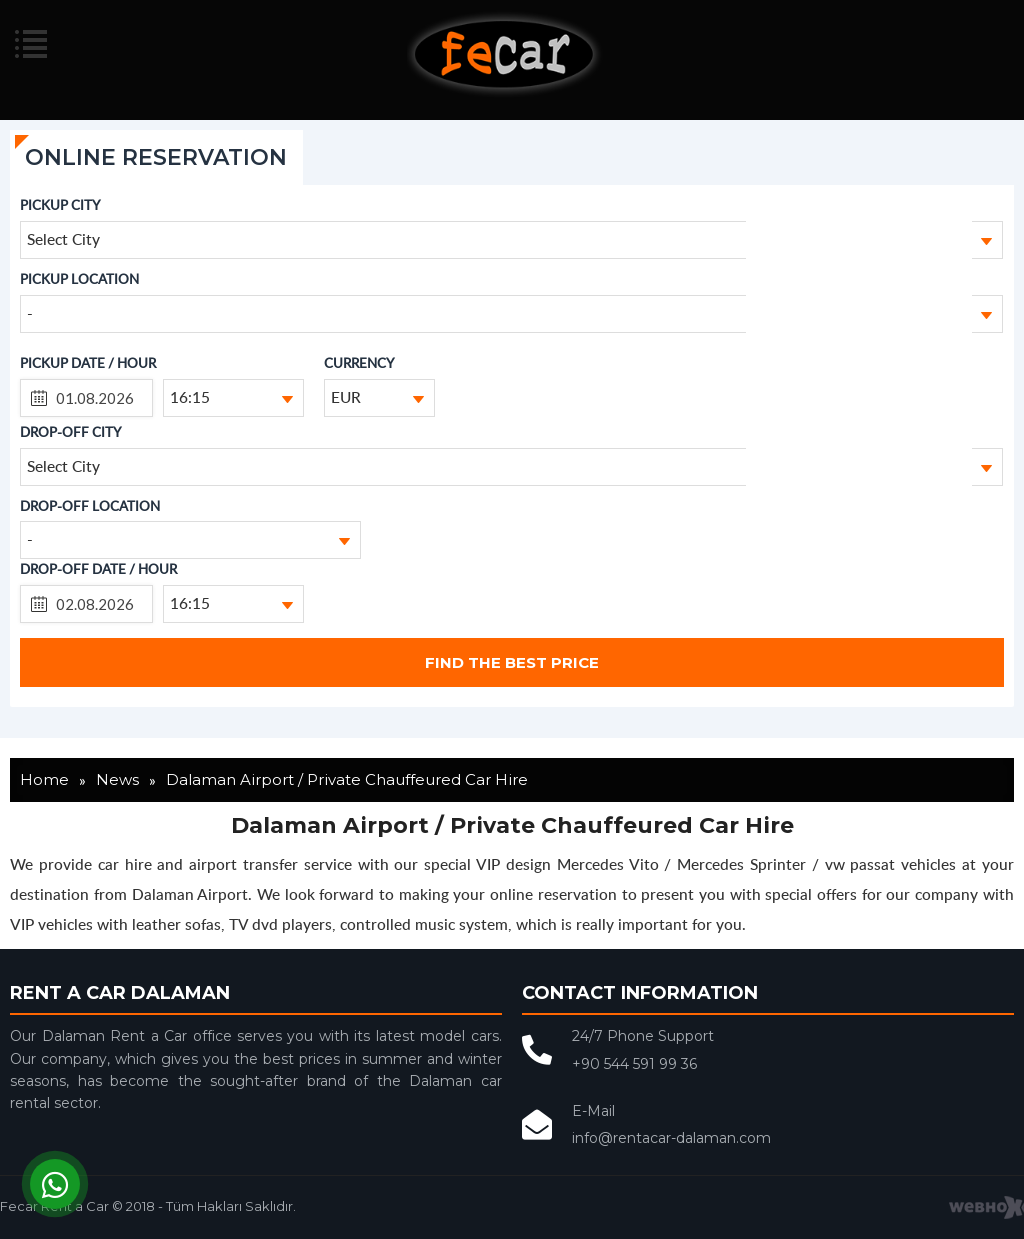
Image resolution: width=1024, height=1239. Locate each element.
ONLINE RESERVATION (156, 157)
